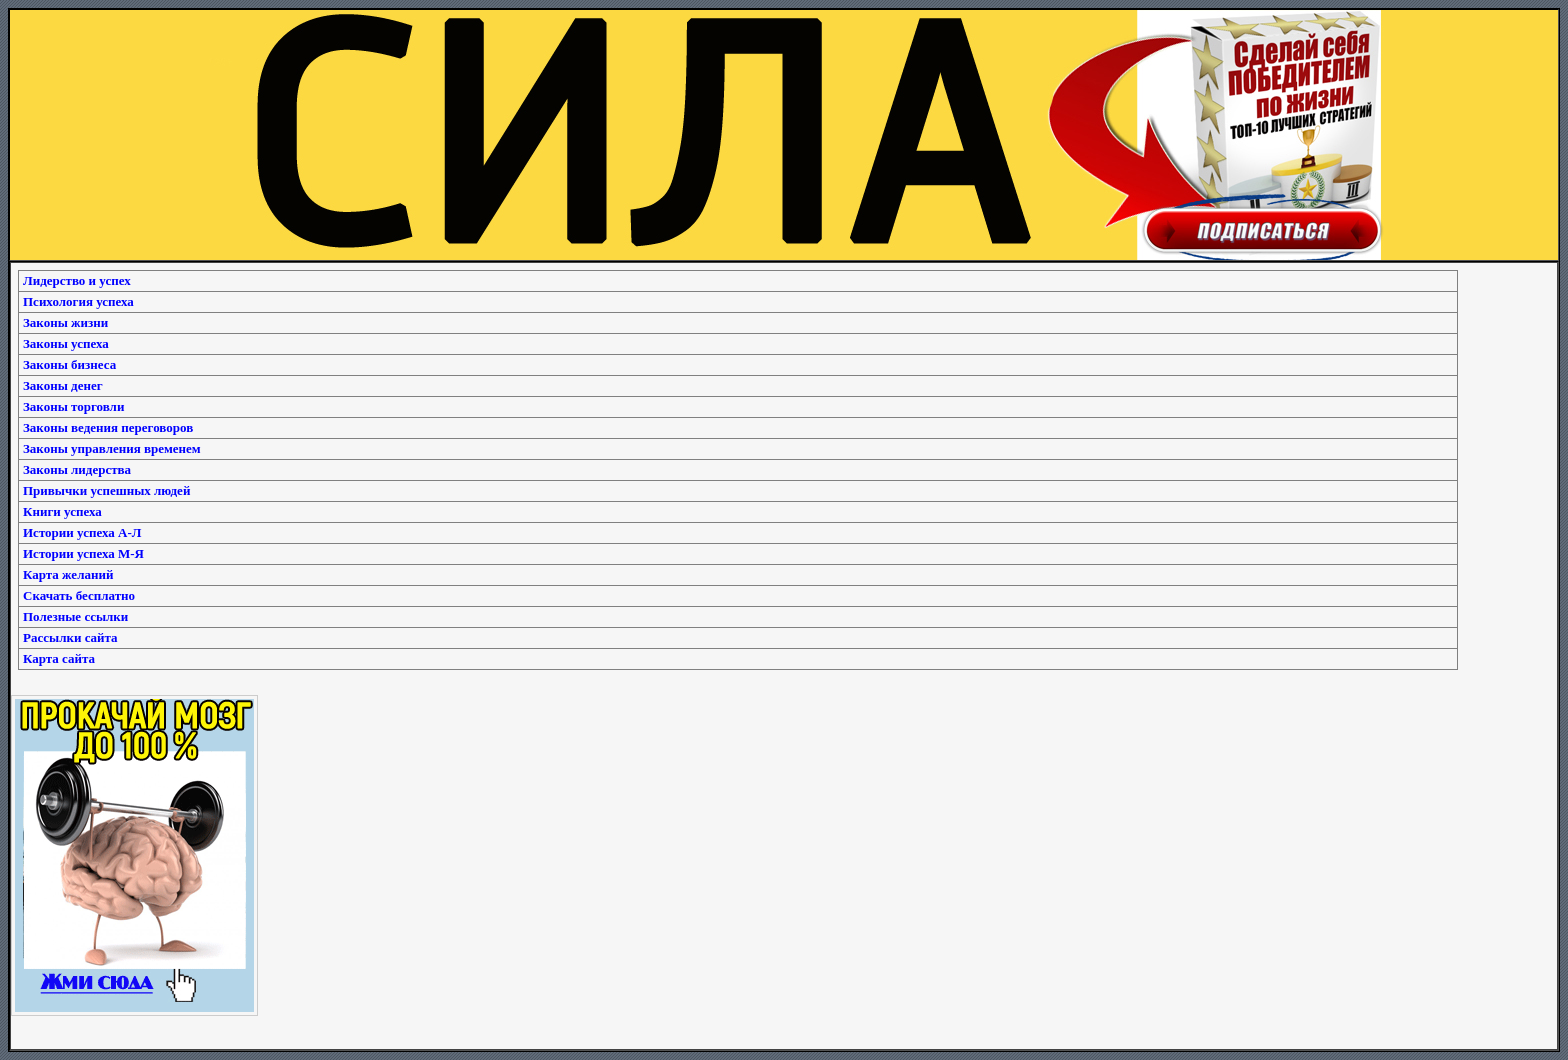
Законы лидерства (77, 469)
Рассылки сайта (70, 637)
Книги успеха (62, 511)
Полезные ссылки (75, 616)
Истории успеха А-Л (82, 532)
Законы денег (63, 385)
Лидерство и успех (77, 280)
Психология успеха (78, 301)
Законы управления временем (112, 448)
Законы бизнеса (69, 364)
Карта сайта (59, 658)
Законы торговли (73, 406)
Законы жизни (65, 322)
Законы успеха (66, 343)
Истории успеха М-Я (83, 553)
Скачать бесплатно (79, 595)
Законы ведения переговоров (108, 427)
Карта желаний (68, 574)
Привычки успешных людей (106, 490)
